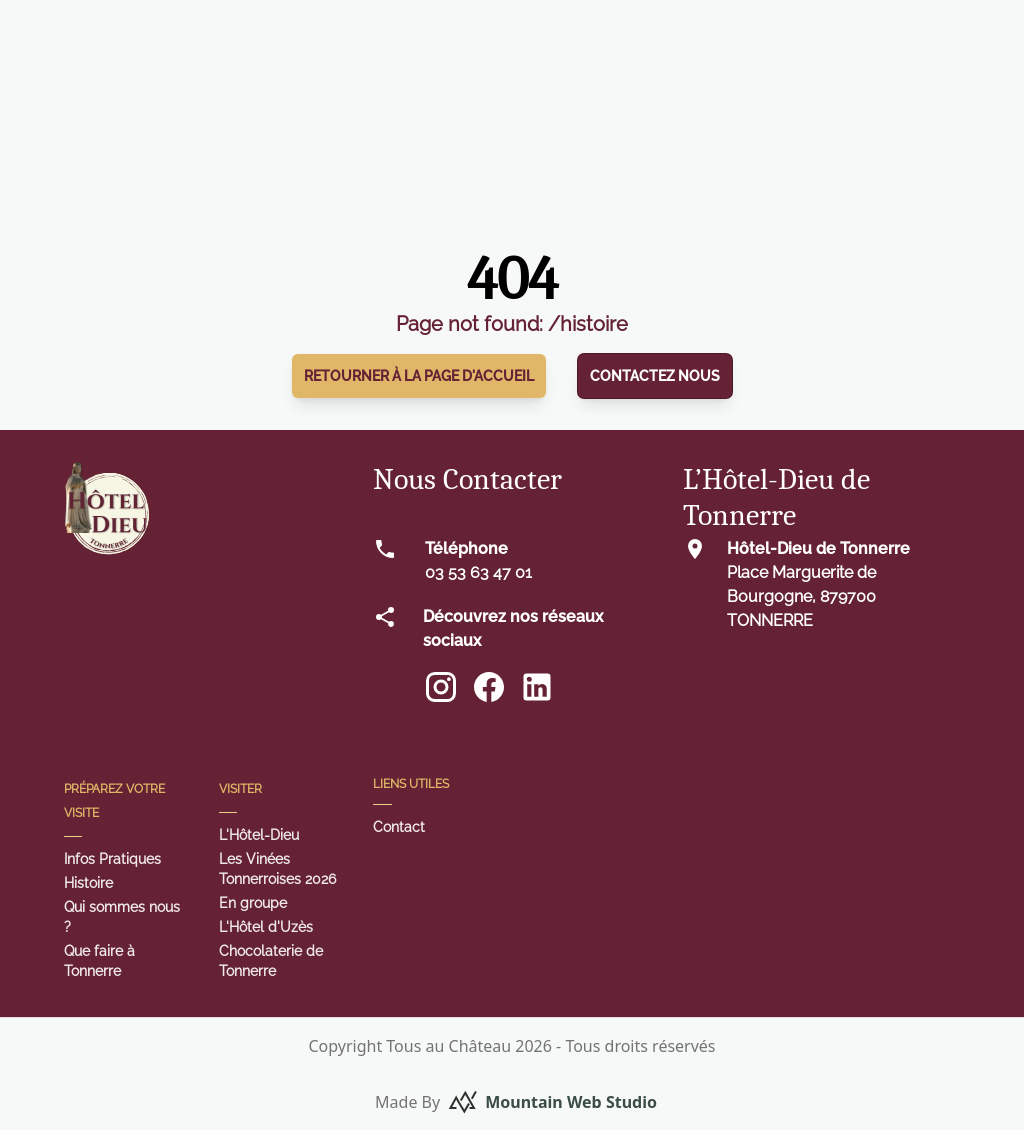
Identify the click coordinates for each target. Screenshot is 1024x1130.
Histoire (88, 883)
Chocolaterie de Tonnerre (271, 961)
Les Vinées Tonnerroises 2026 (277, 869)
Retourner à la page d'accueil (419, 376)
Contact (399, 827)
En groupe (253, 903)
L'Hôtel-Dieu (259, 835)
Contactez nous (655, 376)
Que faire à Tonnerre (99, 961)
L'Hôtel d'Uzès (266, 927)
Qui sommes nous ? (122, 917)
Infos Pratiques (112, 859)
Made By (516, 1102)
